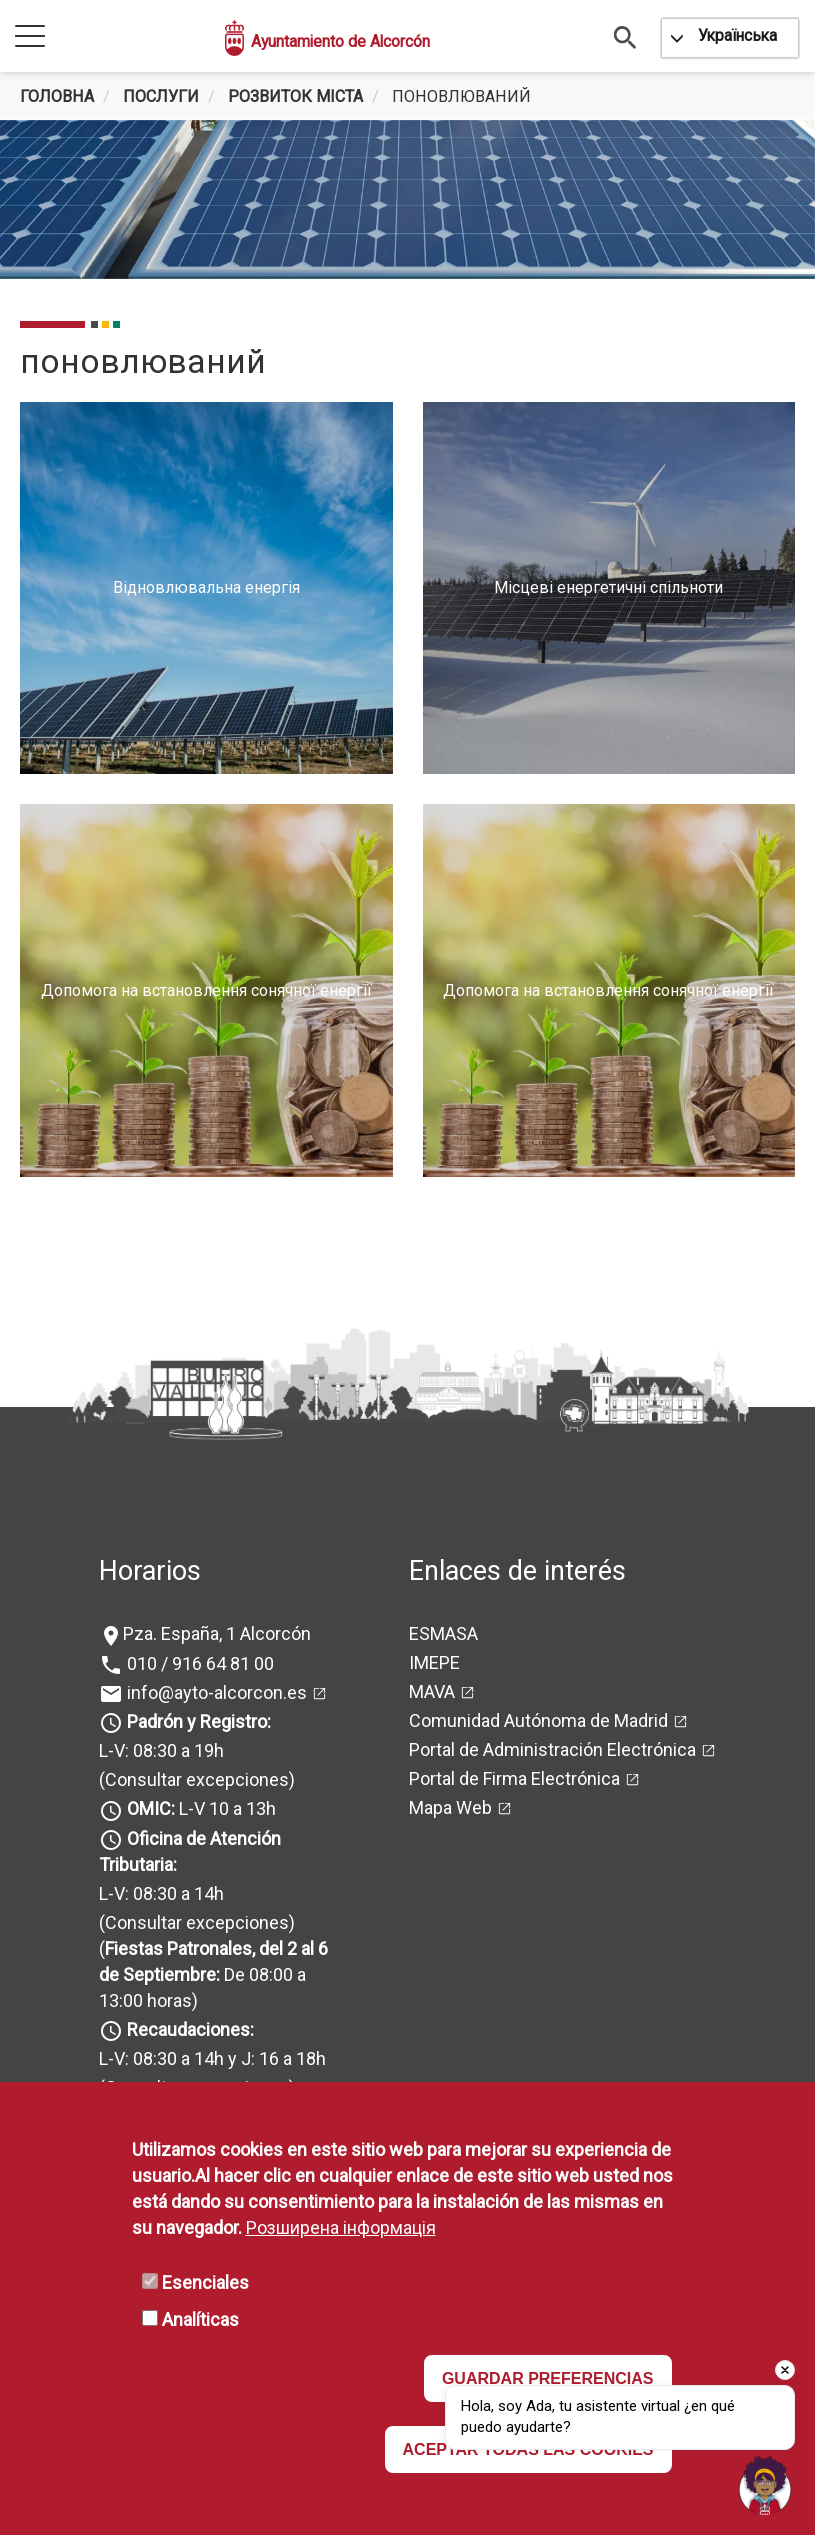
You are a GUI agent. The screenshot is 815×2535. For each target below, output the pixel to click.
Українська (737, 35)
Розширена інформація (341, 2227)
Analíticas (200, 2319)
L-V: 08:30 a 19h (161, 1750)
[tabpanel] (407, 199)
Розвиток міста (295, 96)
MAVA (432, 1691)
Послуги (161, 96)
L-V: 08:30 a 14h (161, 1893)
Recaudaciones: (190, 2029)
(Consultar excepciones (194, 1779)
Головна (57, 96)
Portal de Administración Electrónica (552, 1749)
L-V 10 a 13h (199, 1808)
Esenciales (205, 2282)
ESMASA (443, 1633)
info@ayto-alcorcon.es (215, 1692)
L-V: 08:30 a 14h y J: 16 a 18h (212, 2058)
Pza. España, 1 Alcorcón (217, 1633)
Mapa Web (450, 1807)
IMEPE (434, 1662)
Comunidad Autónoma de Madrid (538, 1720)
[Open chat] (765, 2485)
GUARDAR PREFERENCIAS (548, 2378)
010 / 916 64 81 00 (198, 1663)
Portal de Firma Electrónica (514, 1778)
